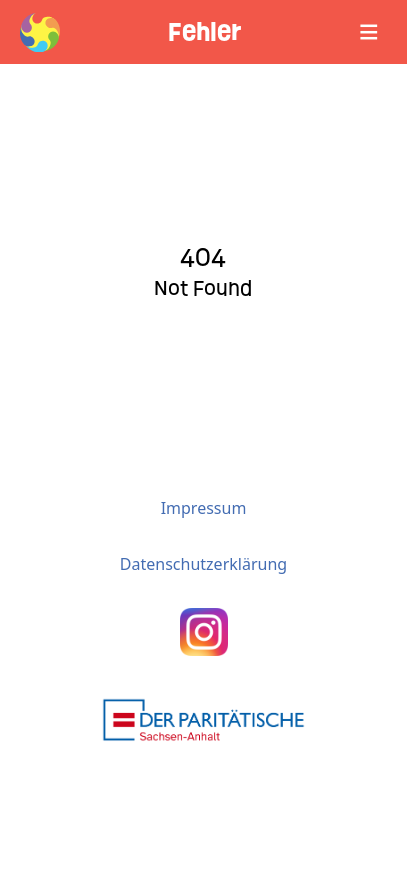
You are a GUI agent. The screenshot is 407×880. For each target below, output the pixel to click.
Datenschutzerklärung (203, 564)
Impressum (204, 508)
